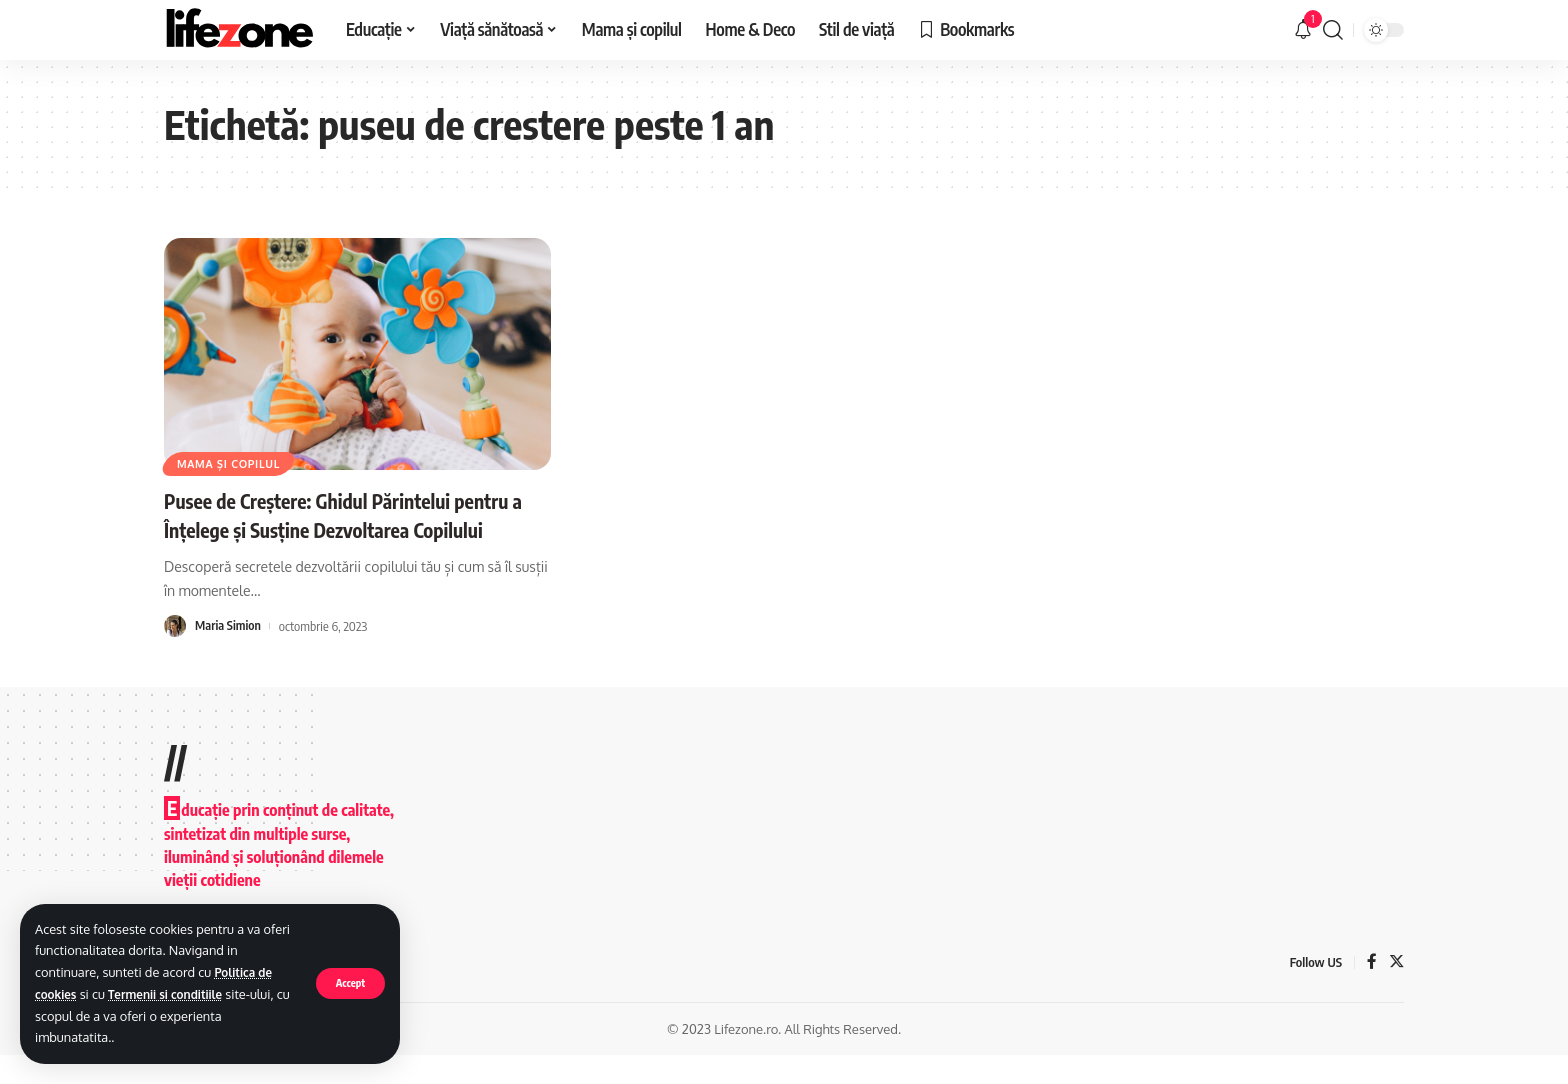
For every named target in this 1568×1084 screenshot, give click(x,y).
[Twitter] (1396, 990)
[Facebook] (1371, 990)
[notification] (1303, 30)
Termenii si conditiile (175, 994)
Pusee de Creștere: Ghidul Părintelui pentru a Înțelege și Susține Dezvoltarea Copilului (343, 528)
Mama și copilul (235, 461)
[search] (1333, 30)
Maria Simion (229, 654)
